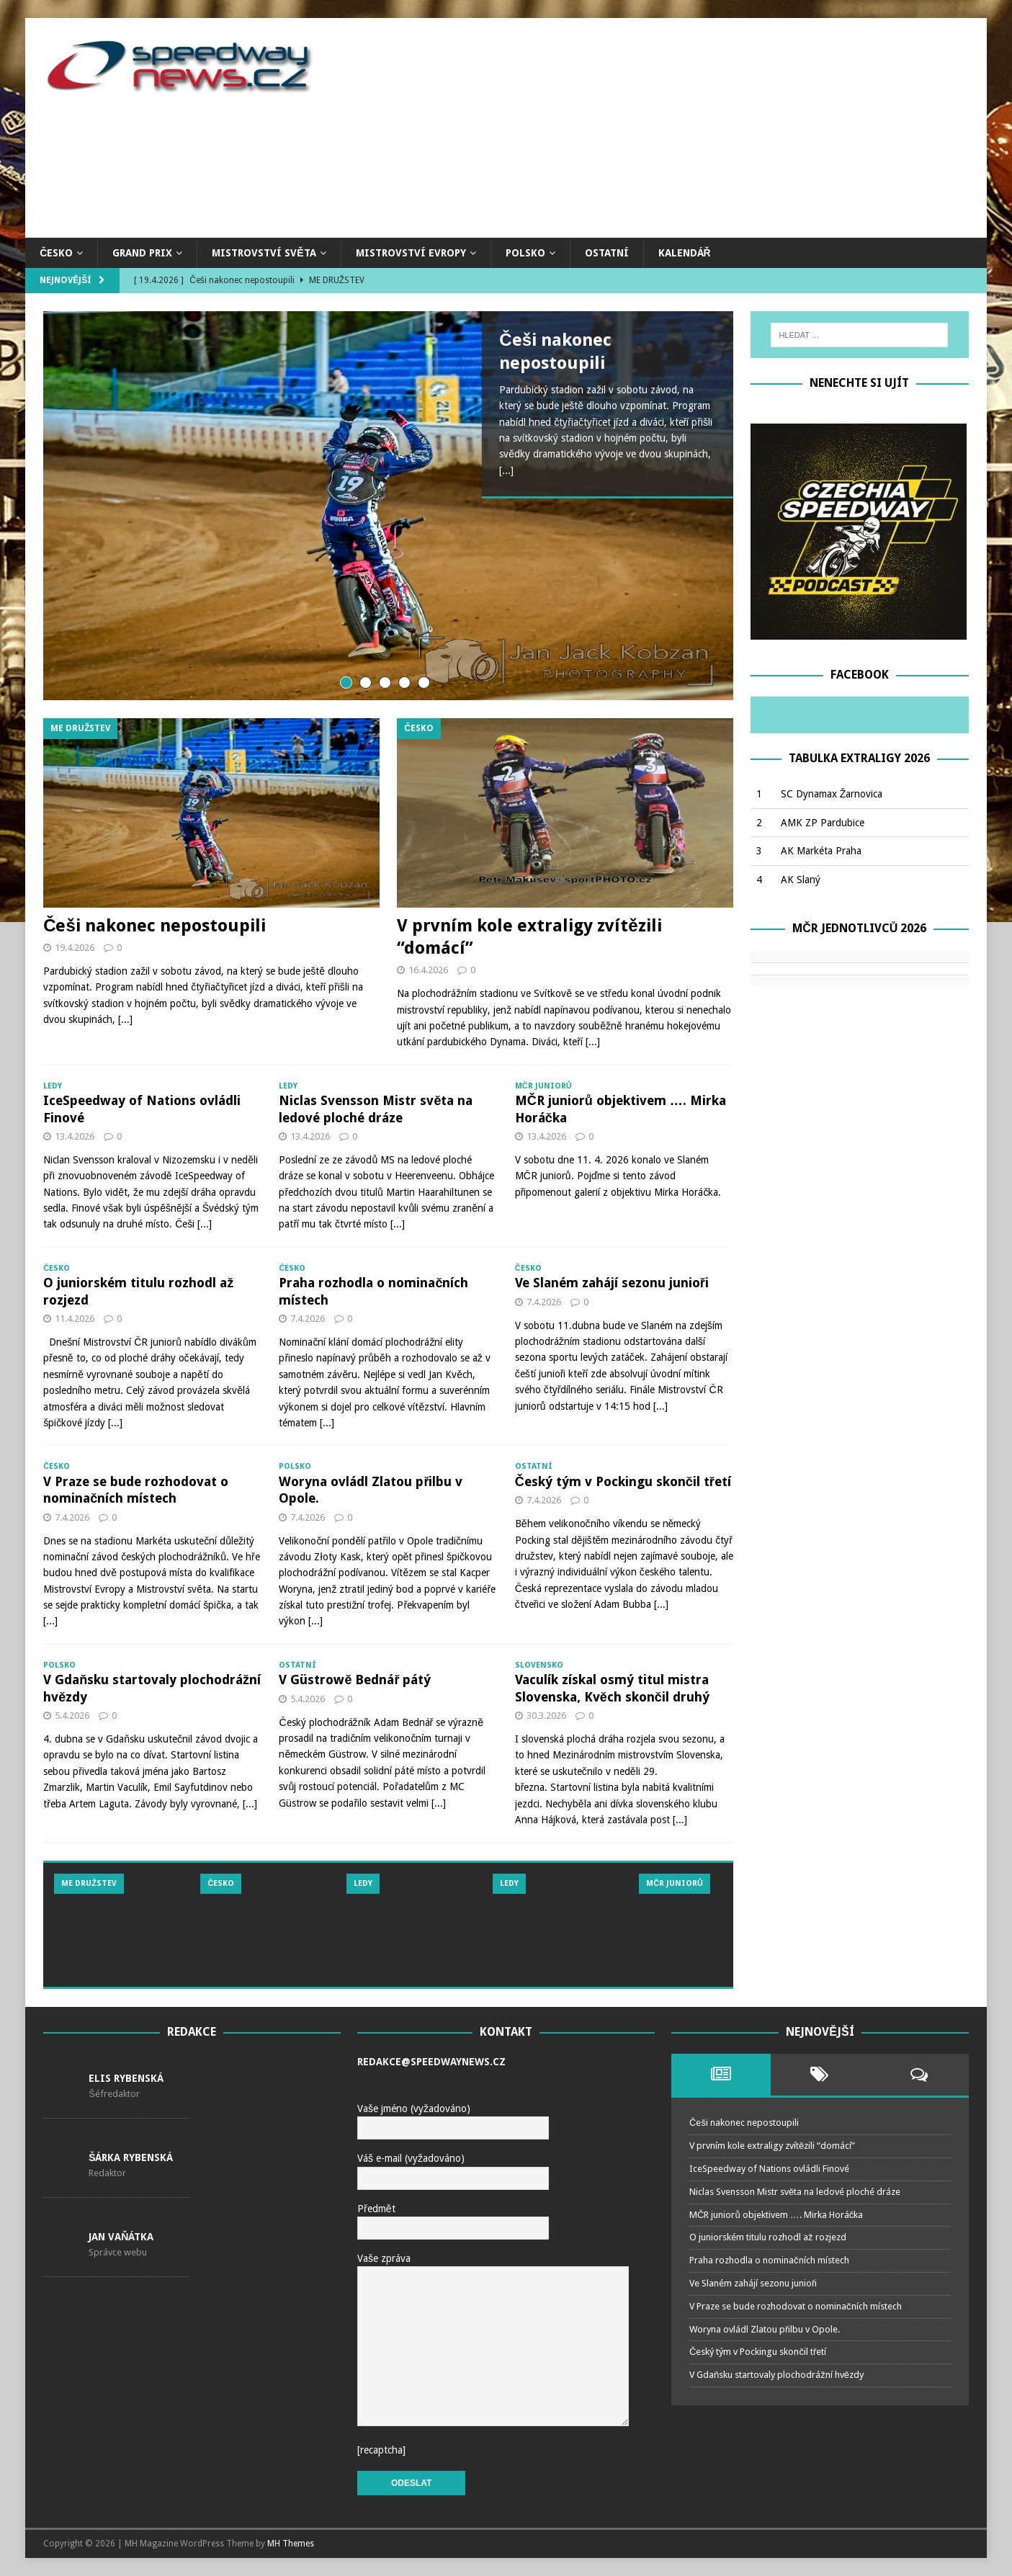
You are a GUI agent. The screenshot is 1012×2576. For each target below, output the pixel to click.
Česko (56, 253)
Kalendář (684, 253)
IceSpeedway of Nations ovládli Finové (769, 2168)
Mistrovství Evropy (411, 253)
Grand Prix (142, 253)
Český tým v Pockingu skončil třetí (623, 1481)
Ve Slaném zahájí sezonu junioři (612, 1282)
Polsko (525, 253)
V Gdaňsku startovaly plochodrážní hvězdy (776, 2374)
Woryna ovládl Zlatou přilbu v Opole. (764, 2329)
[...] (506, 470)
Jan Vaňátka (121, 2236)
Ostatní (607, 253)
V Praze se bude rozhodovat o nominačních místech (795, 2306)
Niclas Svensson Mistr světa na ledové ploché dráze (794, 2191)
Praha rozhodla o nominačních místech (769, 2260)
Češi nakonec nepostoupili (154, 926)
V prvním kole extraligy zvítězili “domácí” (772, 2145)
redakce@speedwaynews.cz (431, 2061)
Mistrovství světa (263, 253)
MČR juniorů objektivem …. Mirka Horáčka (776, 2214)
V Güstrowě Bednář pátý (355, 1679)
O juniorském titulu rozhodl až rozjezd (767, 2237)
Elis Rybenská (126, 2078)
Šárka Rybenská (131, 2157)
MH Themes (290, 2544)
